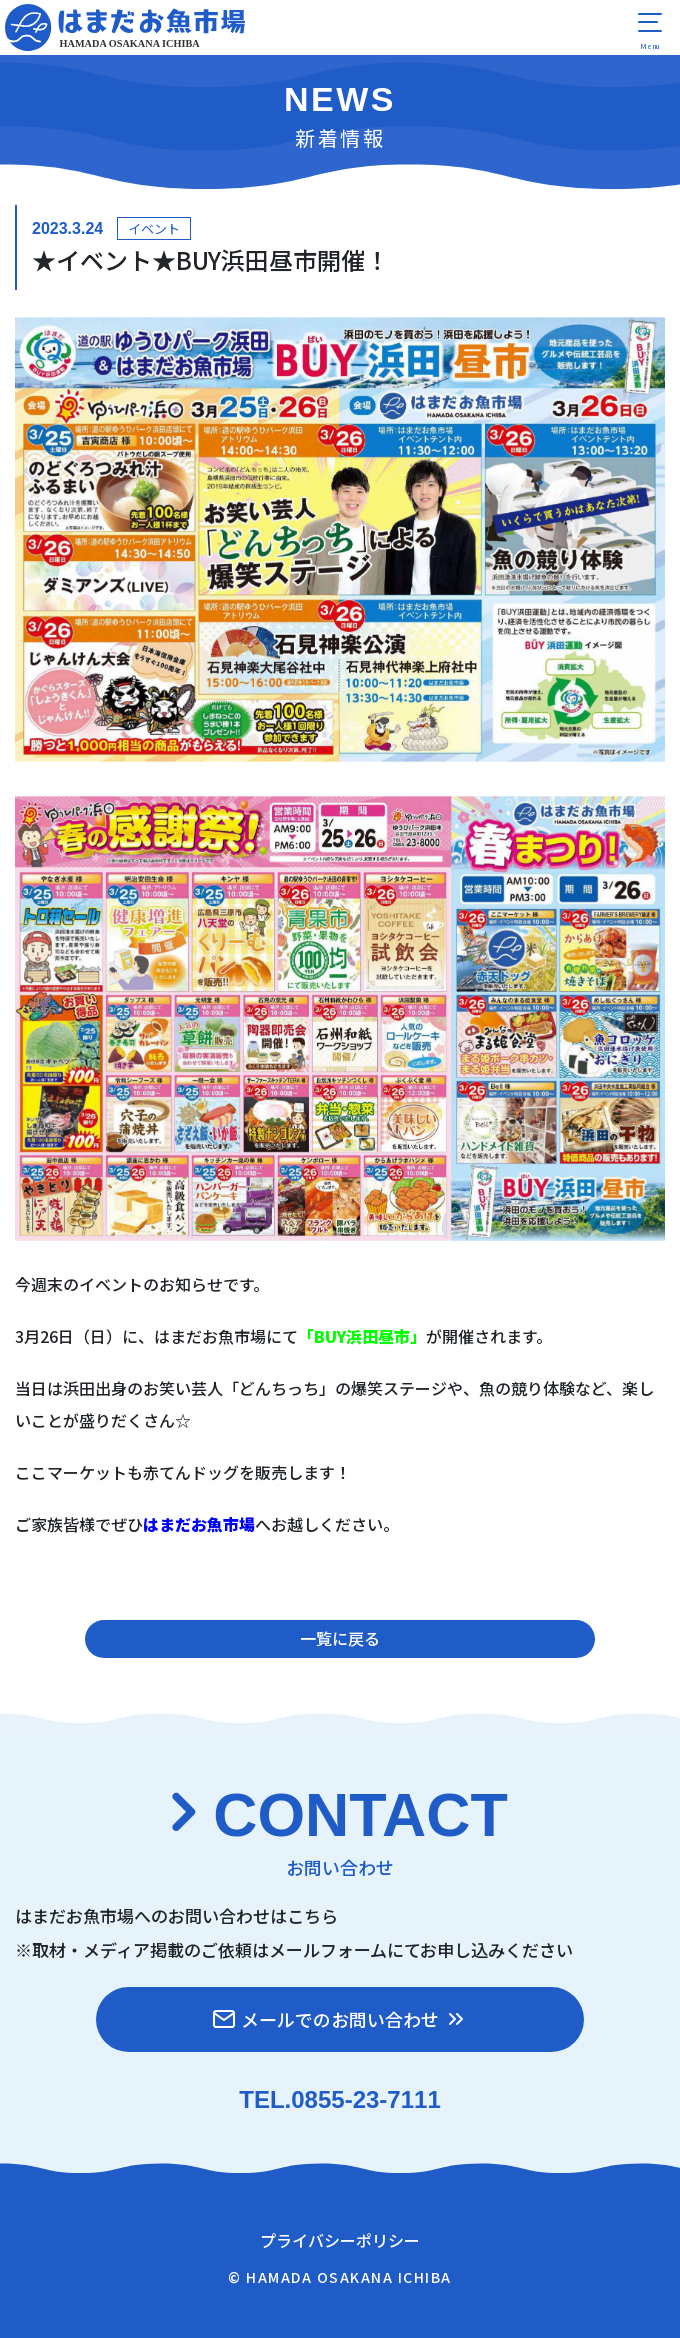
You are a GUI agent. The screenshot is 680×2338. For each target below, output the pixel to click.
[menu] (650, 30)
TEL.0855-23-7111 (339, 2099)
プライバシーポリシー (340, 2240)
